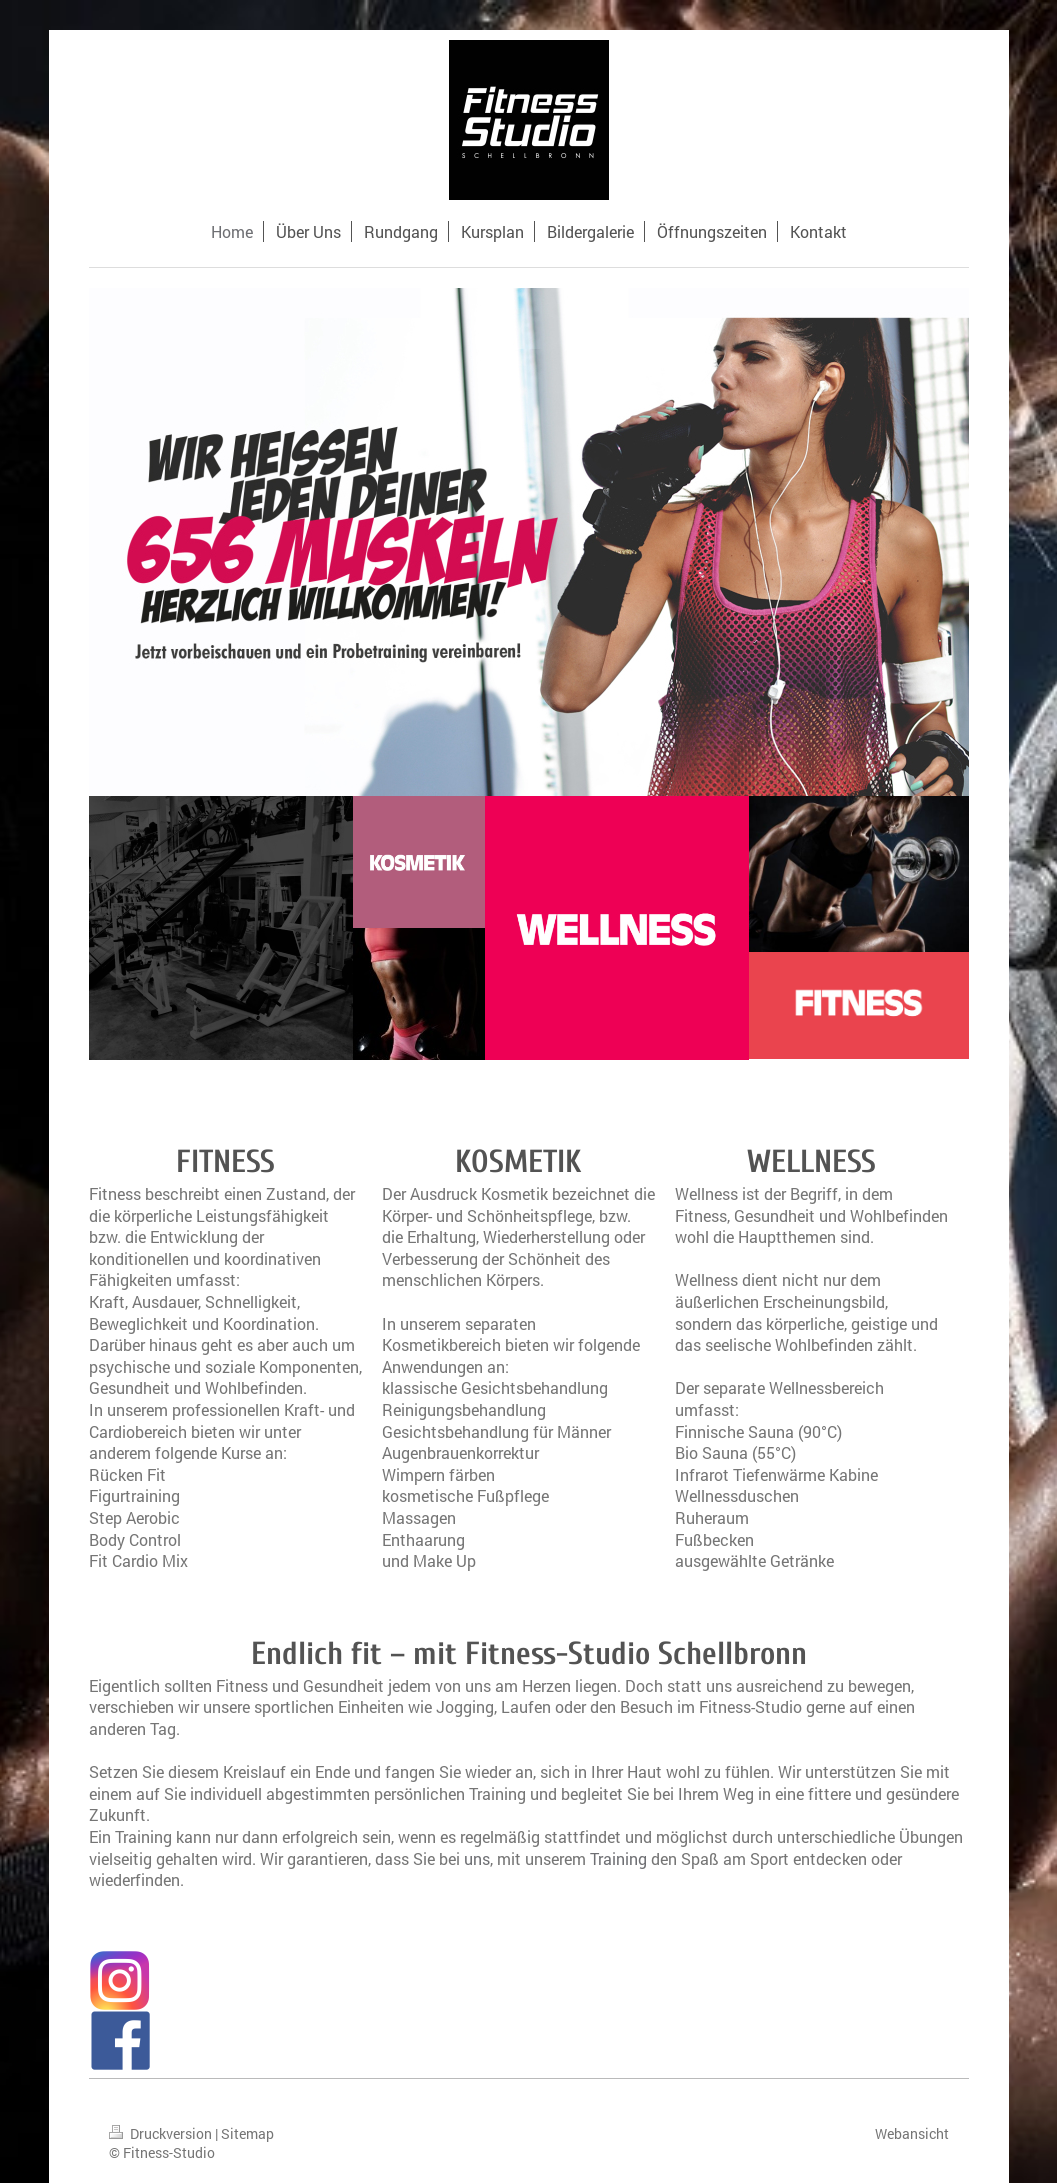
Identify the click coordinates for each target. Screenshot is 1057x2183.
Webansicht (912, 2133)
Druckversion (162, 2133)
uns (477, 1858)
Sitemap (247, 2133)
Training (618, 1858)
